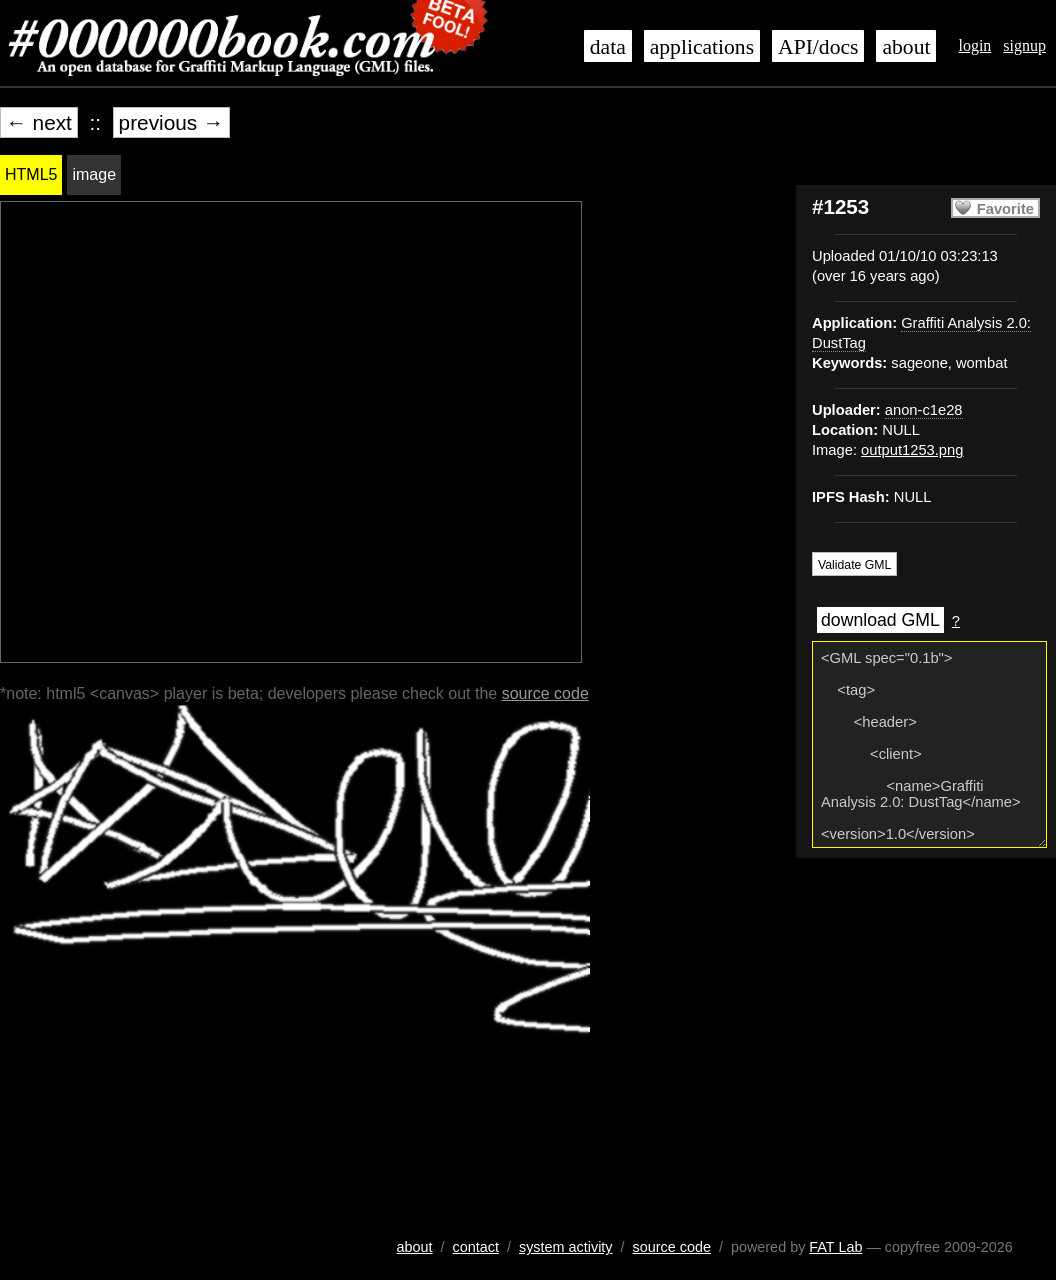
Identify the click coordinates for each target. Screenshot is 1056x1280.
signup (1024, 45)
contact (476, 1247)
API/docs (818, 47)
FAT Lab (835, 1247)
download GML (880, 620)
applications (702, 47)
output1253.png (912, 450)
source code (545, 693)
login (974, 45)
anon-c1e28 (924, 410)
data (608, 47)
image (94, 174)
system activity (566, 1247)
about (906, 47)
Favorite (1005, 209)
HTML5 (31, 174)
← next (39, 122)
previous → (171, 122)
